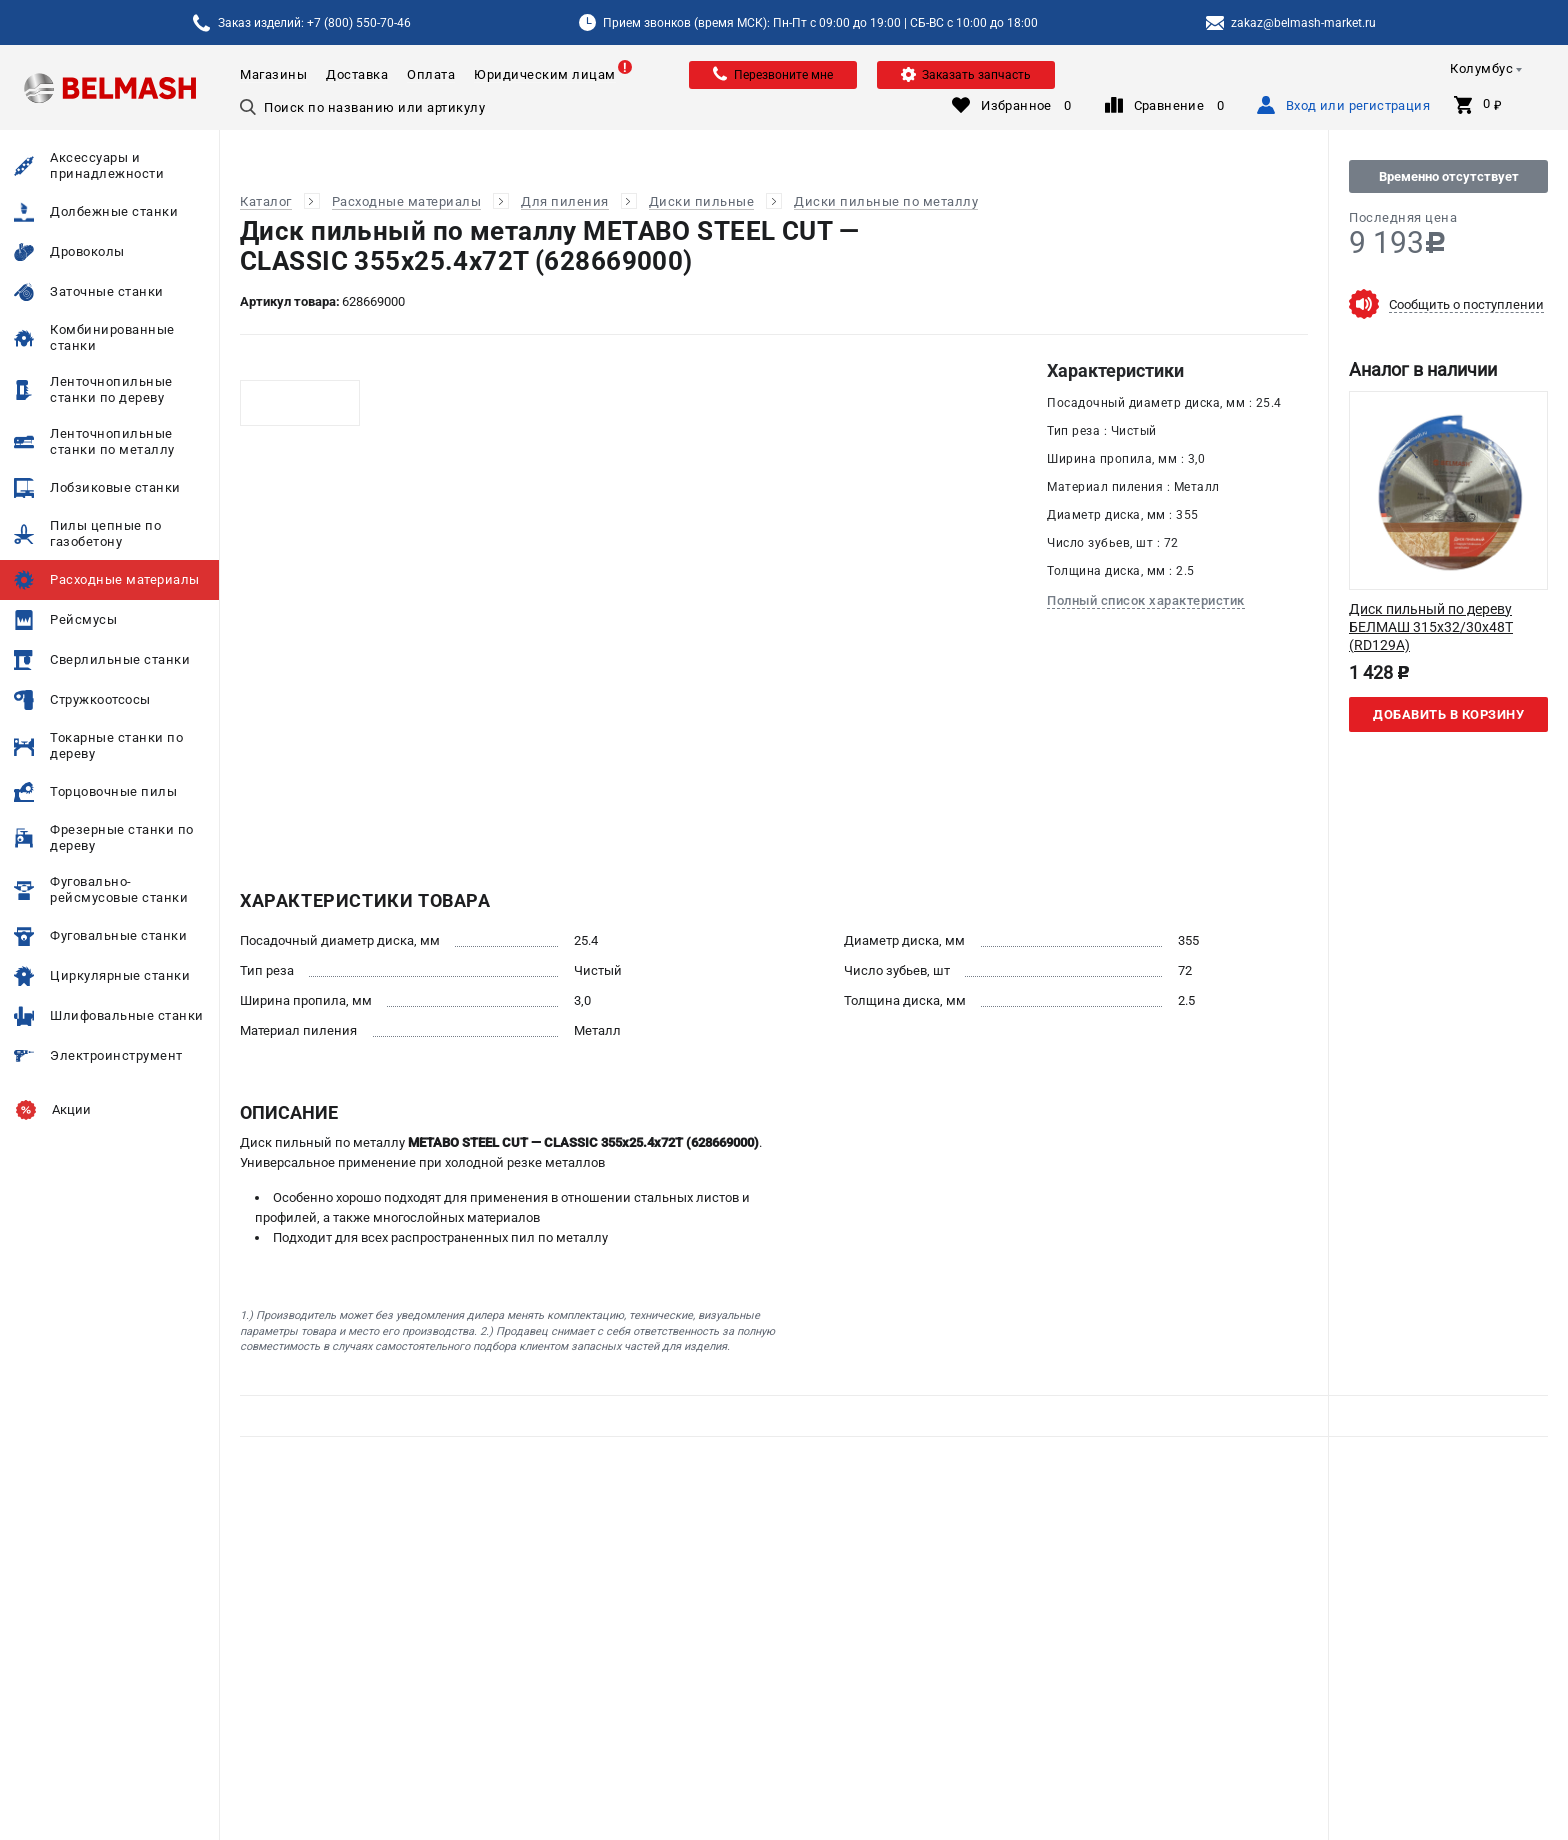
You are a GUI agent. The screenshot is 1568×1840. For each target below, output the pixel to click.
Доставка (357, 74)
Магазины (273, 74)
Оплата (431, 74)
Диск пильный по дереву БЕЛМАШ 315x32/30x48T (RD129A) (1431, 627)
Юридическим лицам (545, 74)
